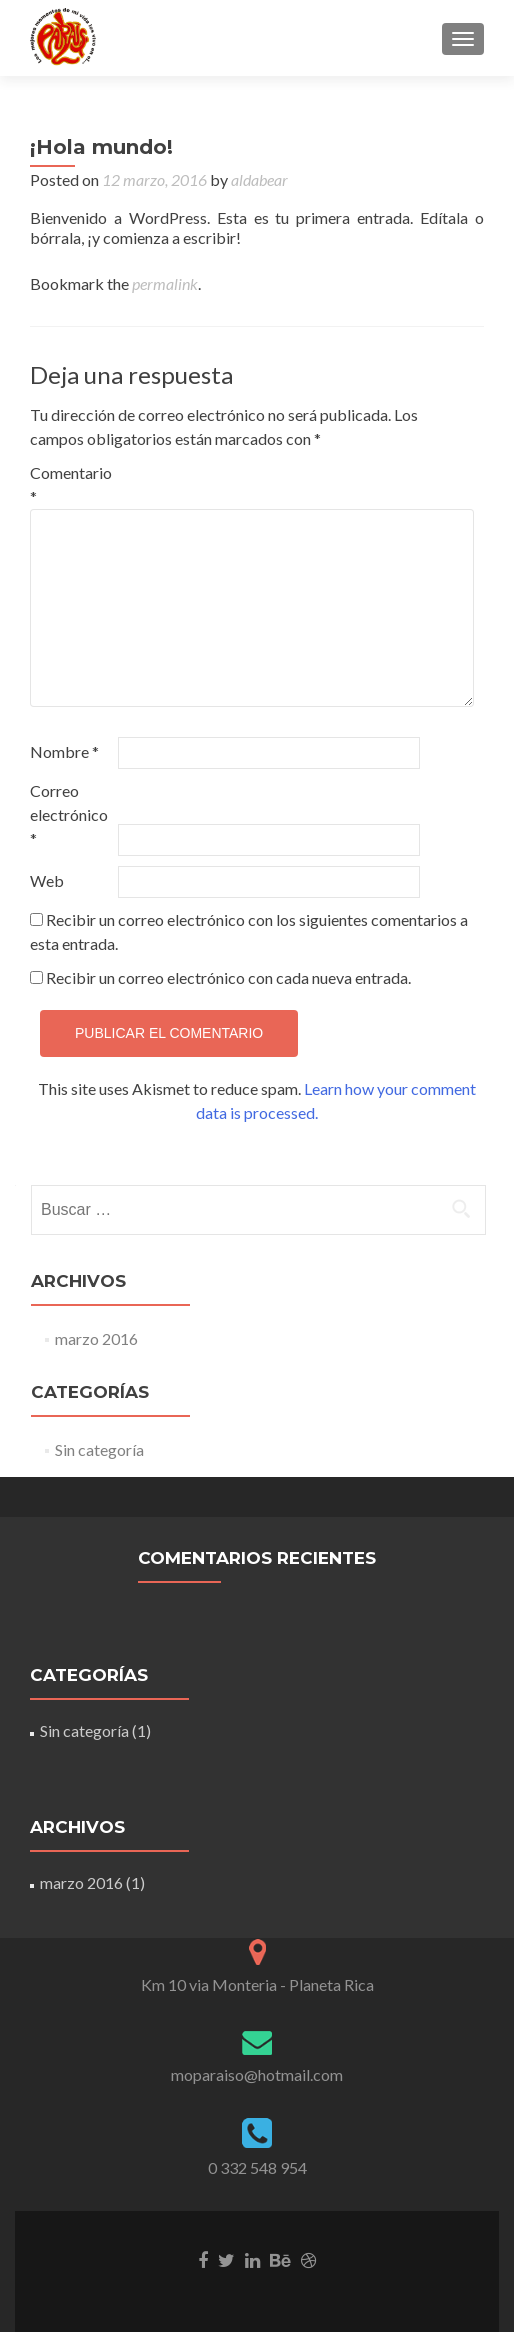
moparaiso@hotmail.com (257, 2074)
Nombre (64, 751)
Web (47, 880)
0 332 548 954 (257, 2167)
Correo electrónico (69, 814)
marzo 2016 (96, 1338)
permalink (165, 283)
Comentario (71, 484)
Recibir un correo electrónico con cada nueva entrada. (228, 977)
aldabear (259, 179)
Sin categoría (99, 1449)
